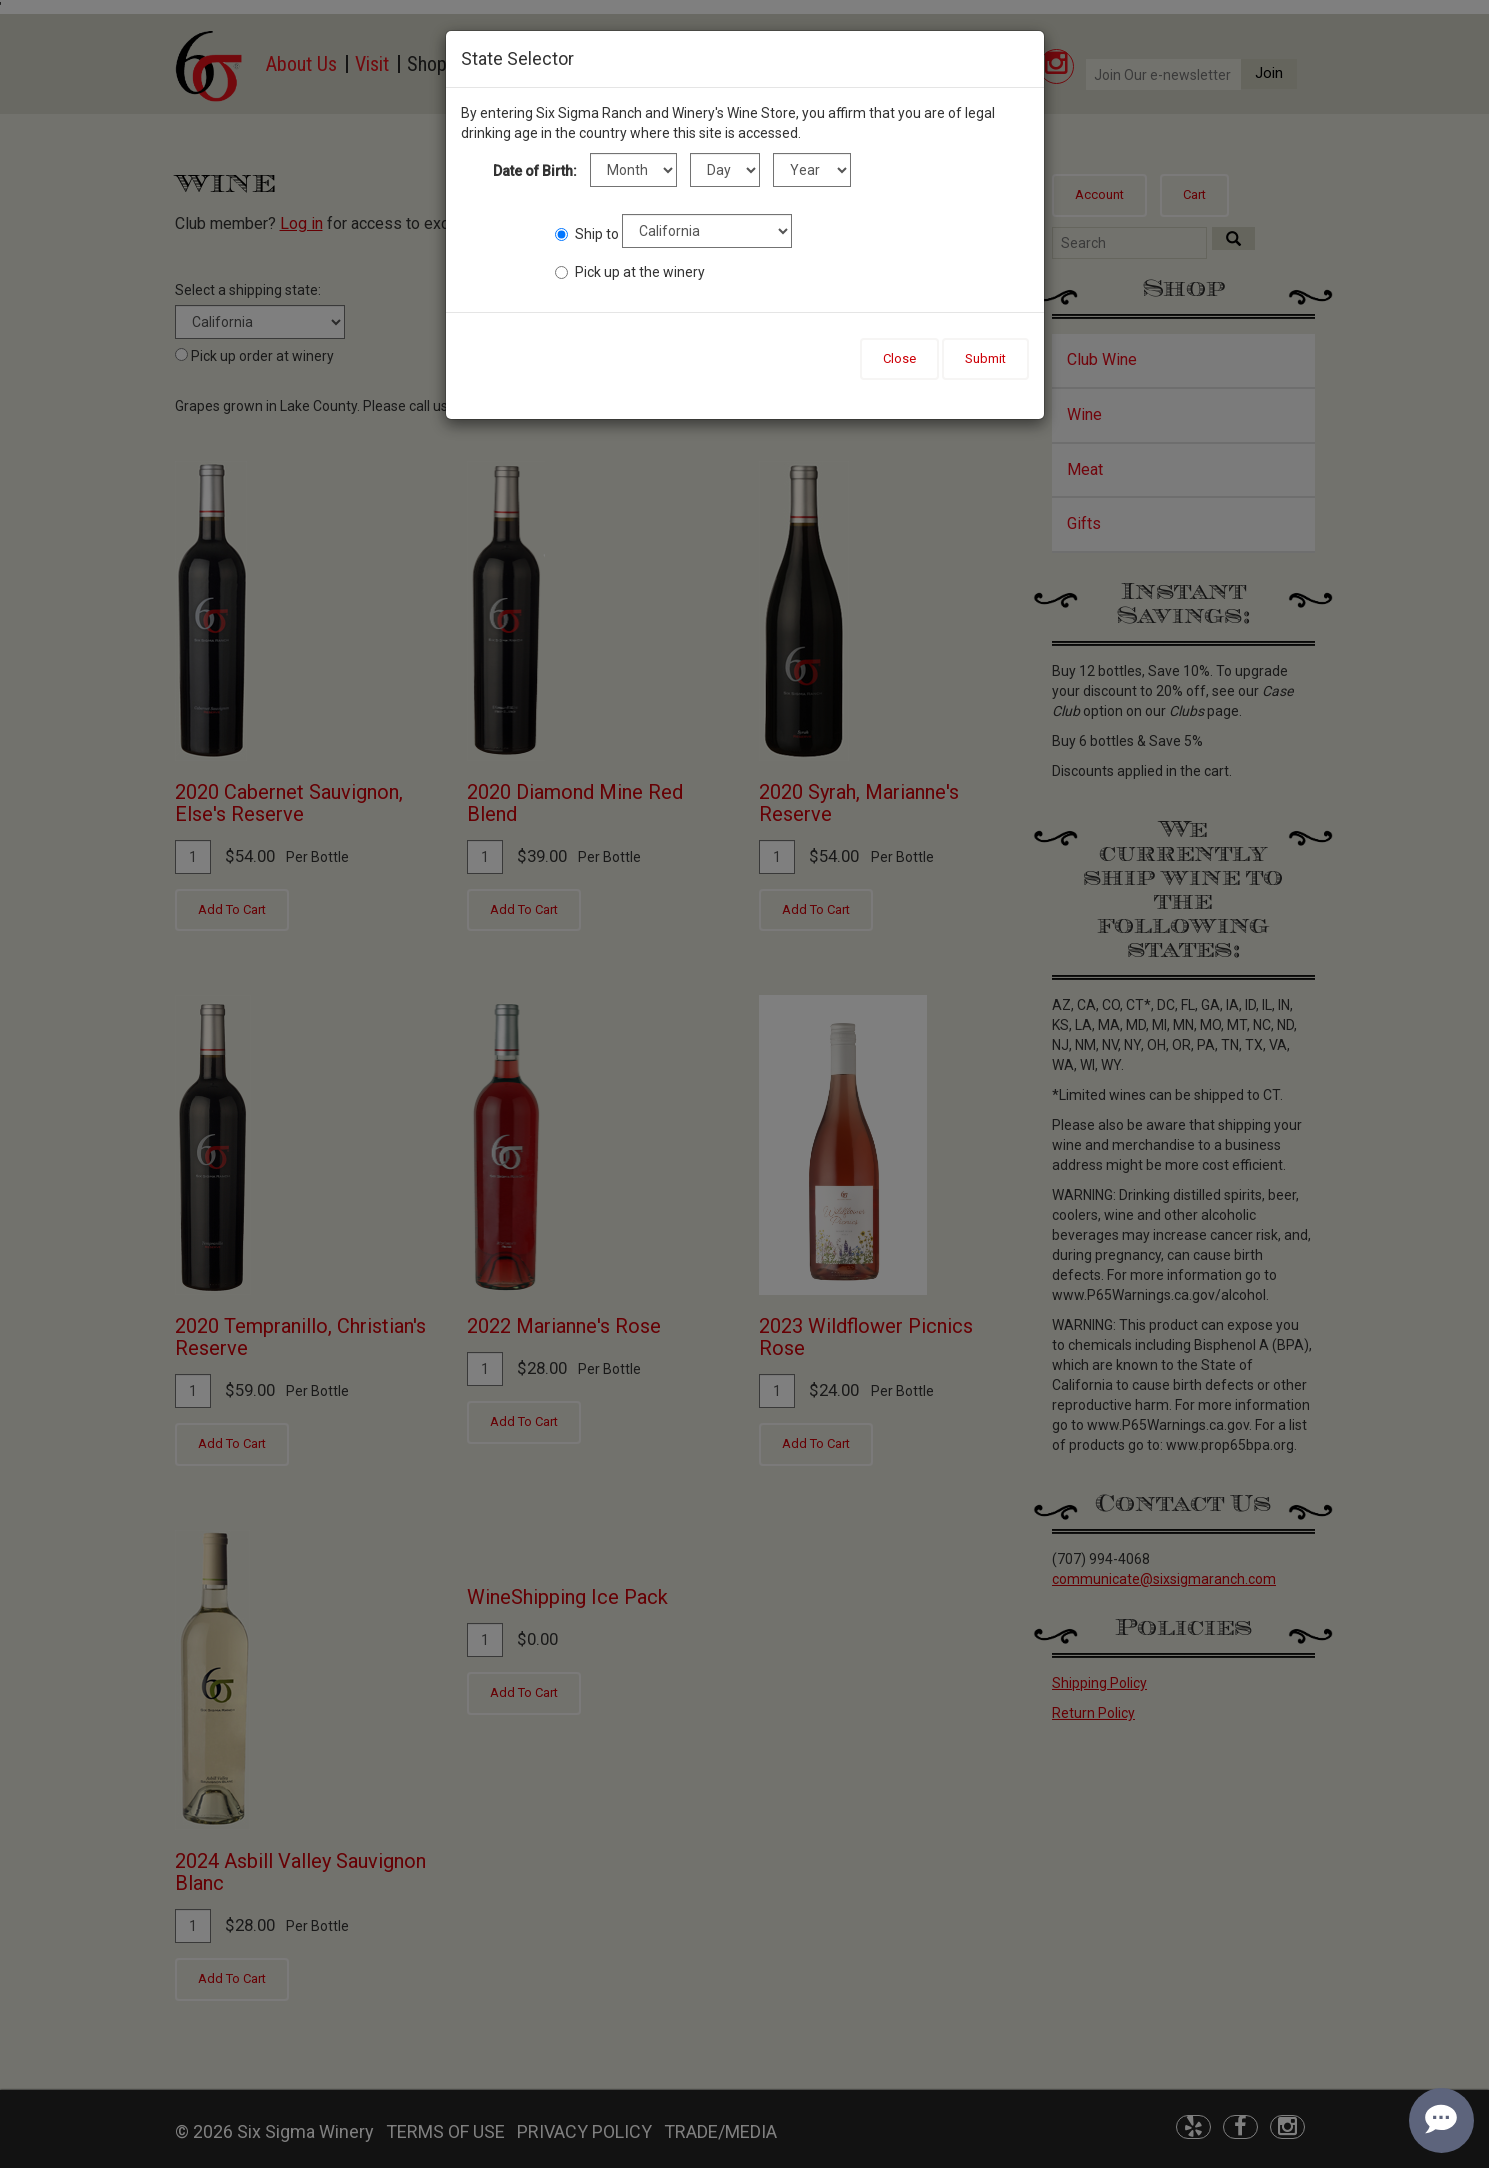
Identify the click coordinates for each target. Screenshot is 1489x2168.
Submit (985, 358)
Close (899, 358)
